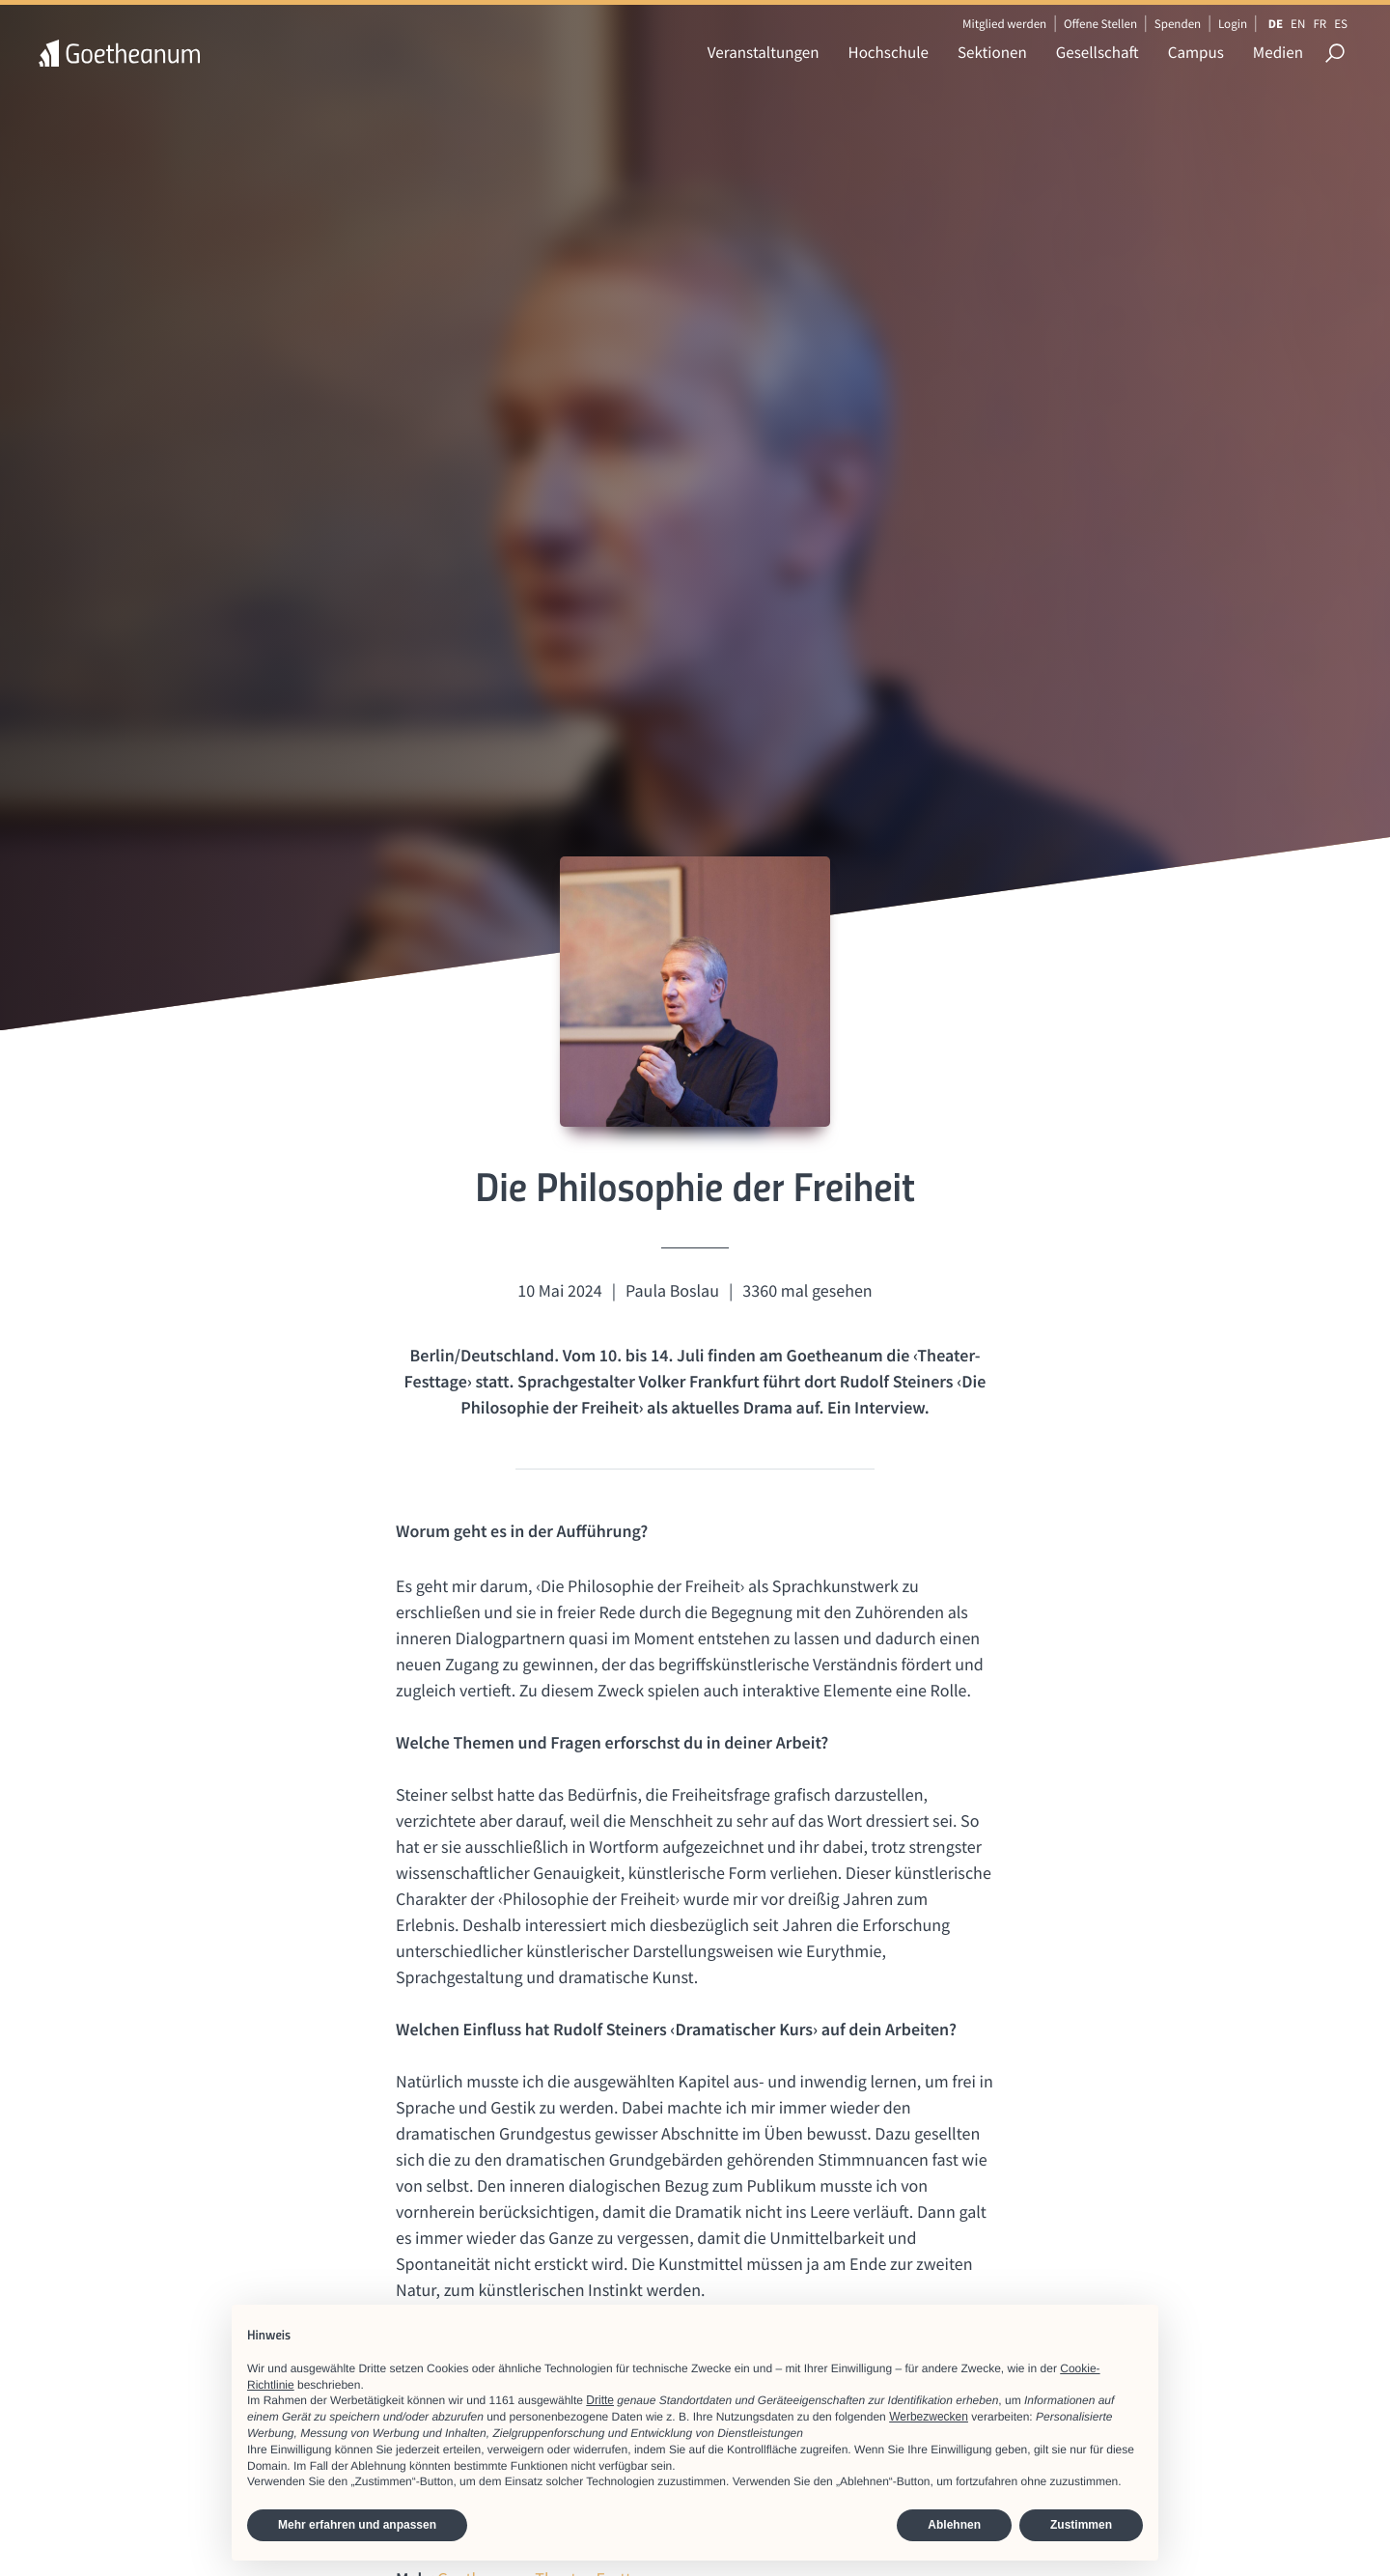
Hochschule (888, 52)
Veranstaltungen (764, 52)
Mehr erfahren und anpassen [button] (357, 2525)
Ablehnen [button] (954, 2525)
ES (1341, 23)
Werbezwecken (928, 2416)
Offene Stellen (1100, 23)
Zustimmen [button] (1081, 2525)
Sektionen (992, 52)
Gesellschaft (1097, 52)
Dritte (600, 2400)
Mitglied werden (1004, 23)
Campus (1196, 52)
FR (1319, 23)
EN (1298, 23)
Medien (1278, 52)
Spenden (1178, 23)
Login (1232, 23)
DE (1275, 23)
